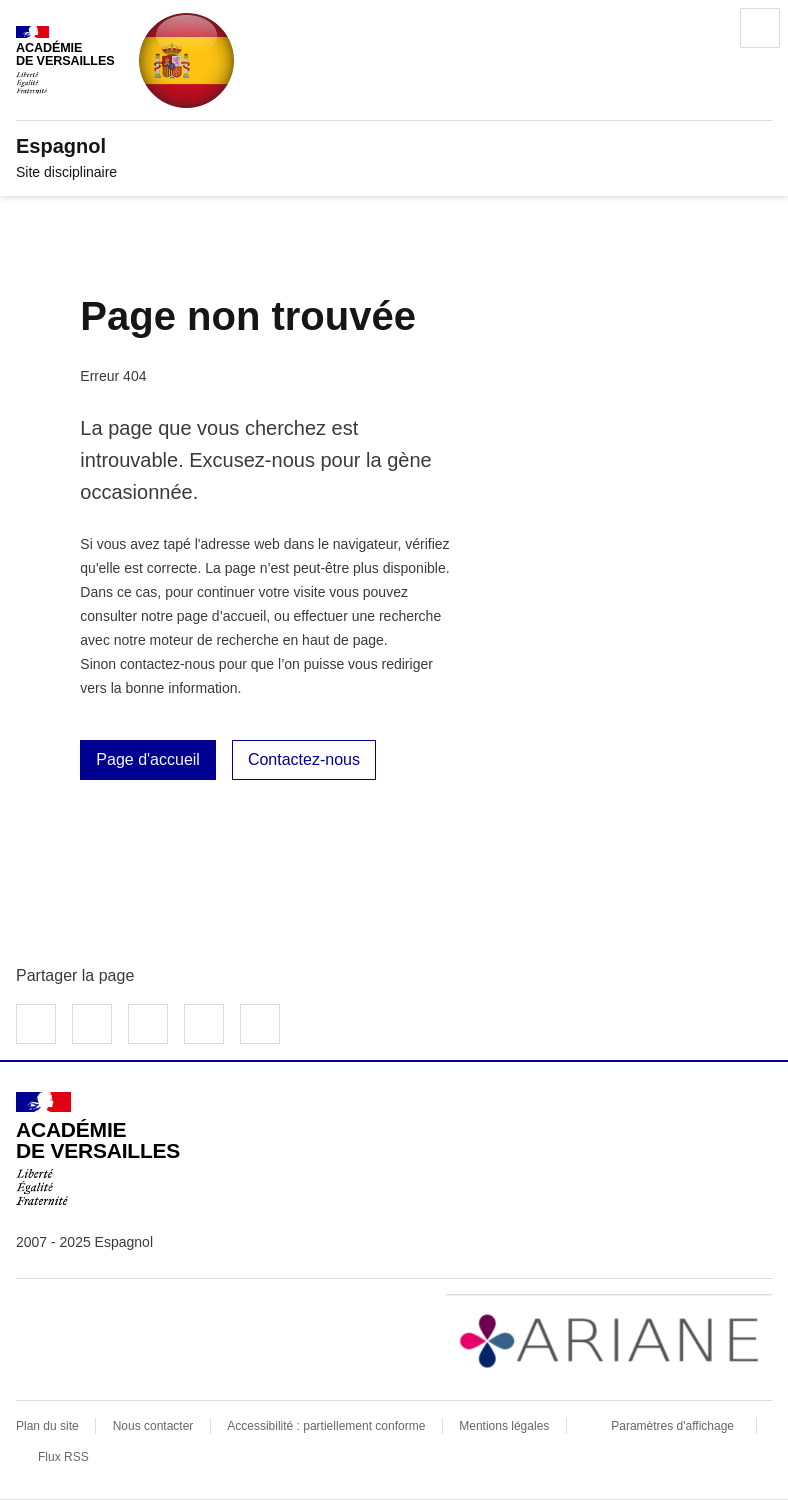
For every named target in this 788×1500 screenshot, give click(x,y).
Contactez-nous (304, 759)
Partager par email (204, 1024)
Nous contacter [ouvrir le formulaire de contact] (153, 1426)
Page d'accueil (148, 759)
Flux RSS (63, 1457)
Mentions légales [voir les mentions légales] (504, 1426)
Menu (760, 28)
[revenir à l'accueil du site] (394, 146)
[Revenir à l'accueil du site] (98, 1149)
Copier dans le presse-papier (260, 1024)
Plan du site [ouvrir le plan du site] (47, 1426)
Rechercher (704, 28)
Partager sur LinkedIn (148, 1024)
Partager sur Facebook (36, 1024)
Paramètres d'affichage (672, 1426)
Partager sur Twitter (92, 1024)
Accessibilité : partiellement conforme (326, 1426)
